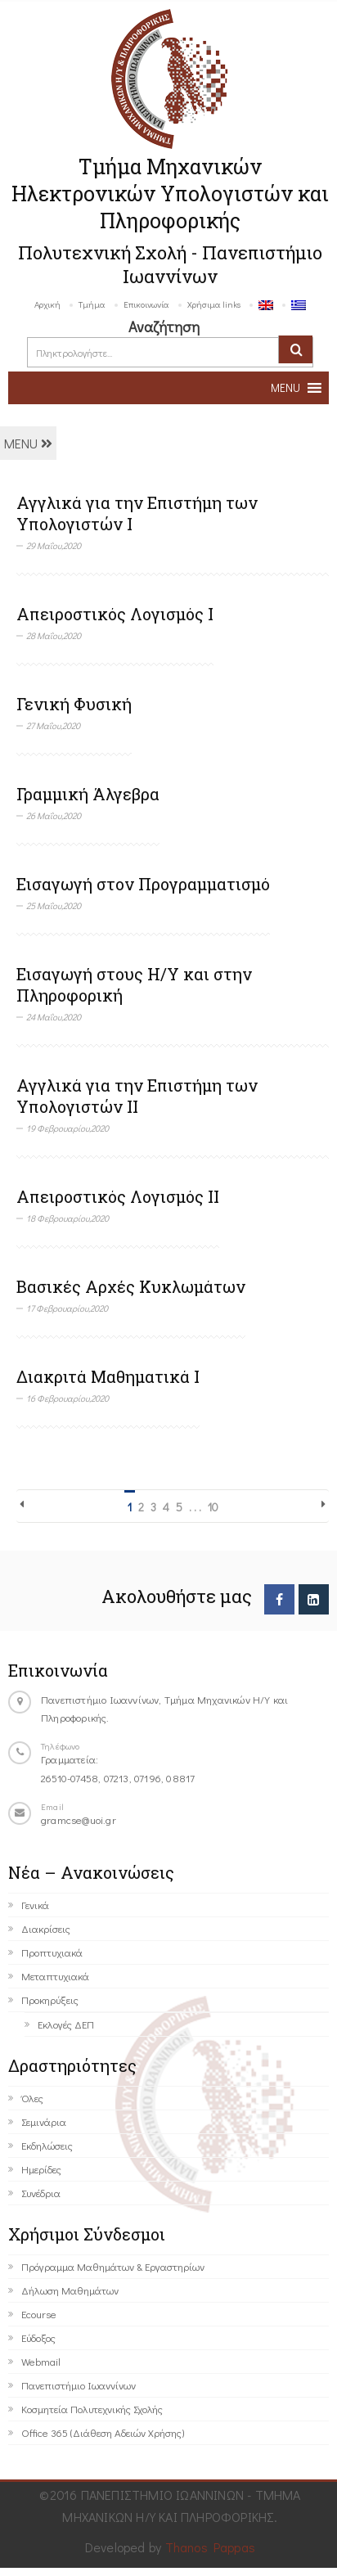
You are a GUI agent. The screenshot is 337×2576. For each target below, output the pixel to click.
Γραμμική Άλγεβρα (88, 793)
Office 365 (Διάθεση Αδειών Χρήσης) (102, 2432)
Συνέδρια (41, 2193)
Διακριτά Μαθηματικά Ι (108, 1376)
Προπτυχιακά (52, 1952)
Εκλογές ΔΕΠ (66, 2024)
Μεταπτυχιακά (55, 1976)
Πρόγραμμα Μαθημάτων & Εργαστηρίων (112, 2266)
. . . (195, 1507)
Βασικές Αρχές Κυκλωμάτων (130, 1286)
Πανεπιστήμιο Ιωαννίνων (78, 2385)
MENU (28, 443)
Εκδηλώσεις (47, 2145)
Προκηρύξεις (50, 1999)
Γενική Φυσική (74, 703)
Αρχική (47, 304)
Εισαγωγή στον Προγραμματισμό (143, 883)
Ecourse (38, 2314)
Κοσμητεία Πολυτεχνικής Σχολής (92, 2409)
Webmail (41, 2361)
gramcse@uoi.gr (78, 1819)
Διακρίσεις (45, 1928)
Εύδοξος (38, 2337)
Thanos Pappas (210, 2547)
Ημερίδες (41, 2169)
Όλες (32, 2098)
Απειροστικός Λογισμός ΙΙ (117, 1196)
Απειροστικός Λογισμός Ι (114, 613)
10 (213, 1507)
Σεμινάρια (43, 2121)
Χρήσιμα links (213, 304)
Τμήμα (92, 304)
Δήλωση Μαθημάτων (70, 2290)
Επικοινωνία (146, 304)
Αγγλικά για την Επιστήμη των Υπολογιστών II (137, 1095)
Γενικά (35, 1905)
